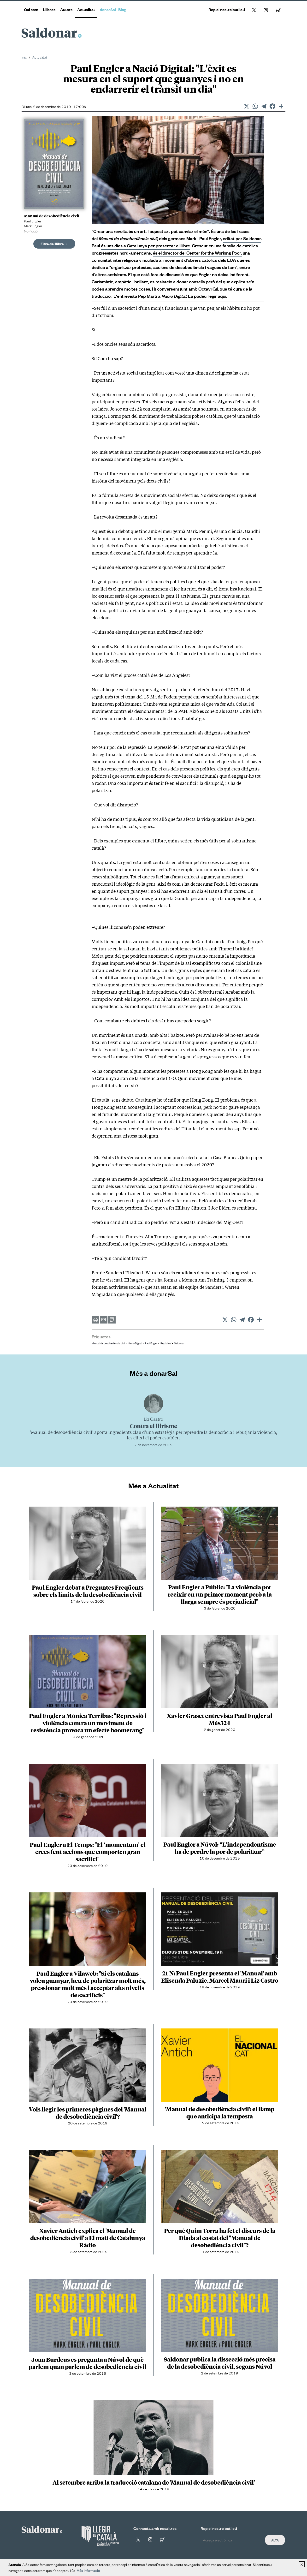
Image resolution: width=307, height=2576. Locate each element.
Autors (66, 9)
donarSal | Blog (113, 9)
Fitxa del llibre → (54, 243)
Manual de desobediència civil (108, 1343)
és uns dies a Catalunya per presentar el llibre (145, 245)
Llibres (49, 9)
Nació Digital (135, 1343)
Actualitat (86, 9)
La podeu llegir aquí (207, 296)
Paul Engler (151, 1343)
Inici (25, 57)
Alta (275, 2540)
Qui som (31, 9)
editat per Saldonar (242, 238)
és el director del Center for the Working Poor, (197, 253)
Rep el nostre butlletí (226, 9)
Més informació (88, 2570)
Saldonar (179, 1343)
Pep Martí (165, 1343)
